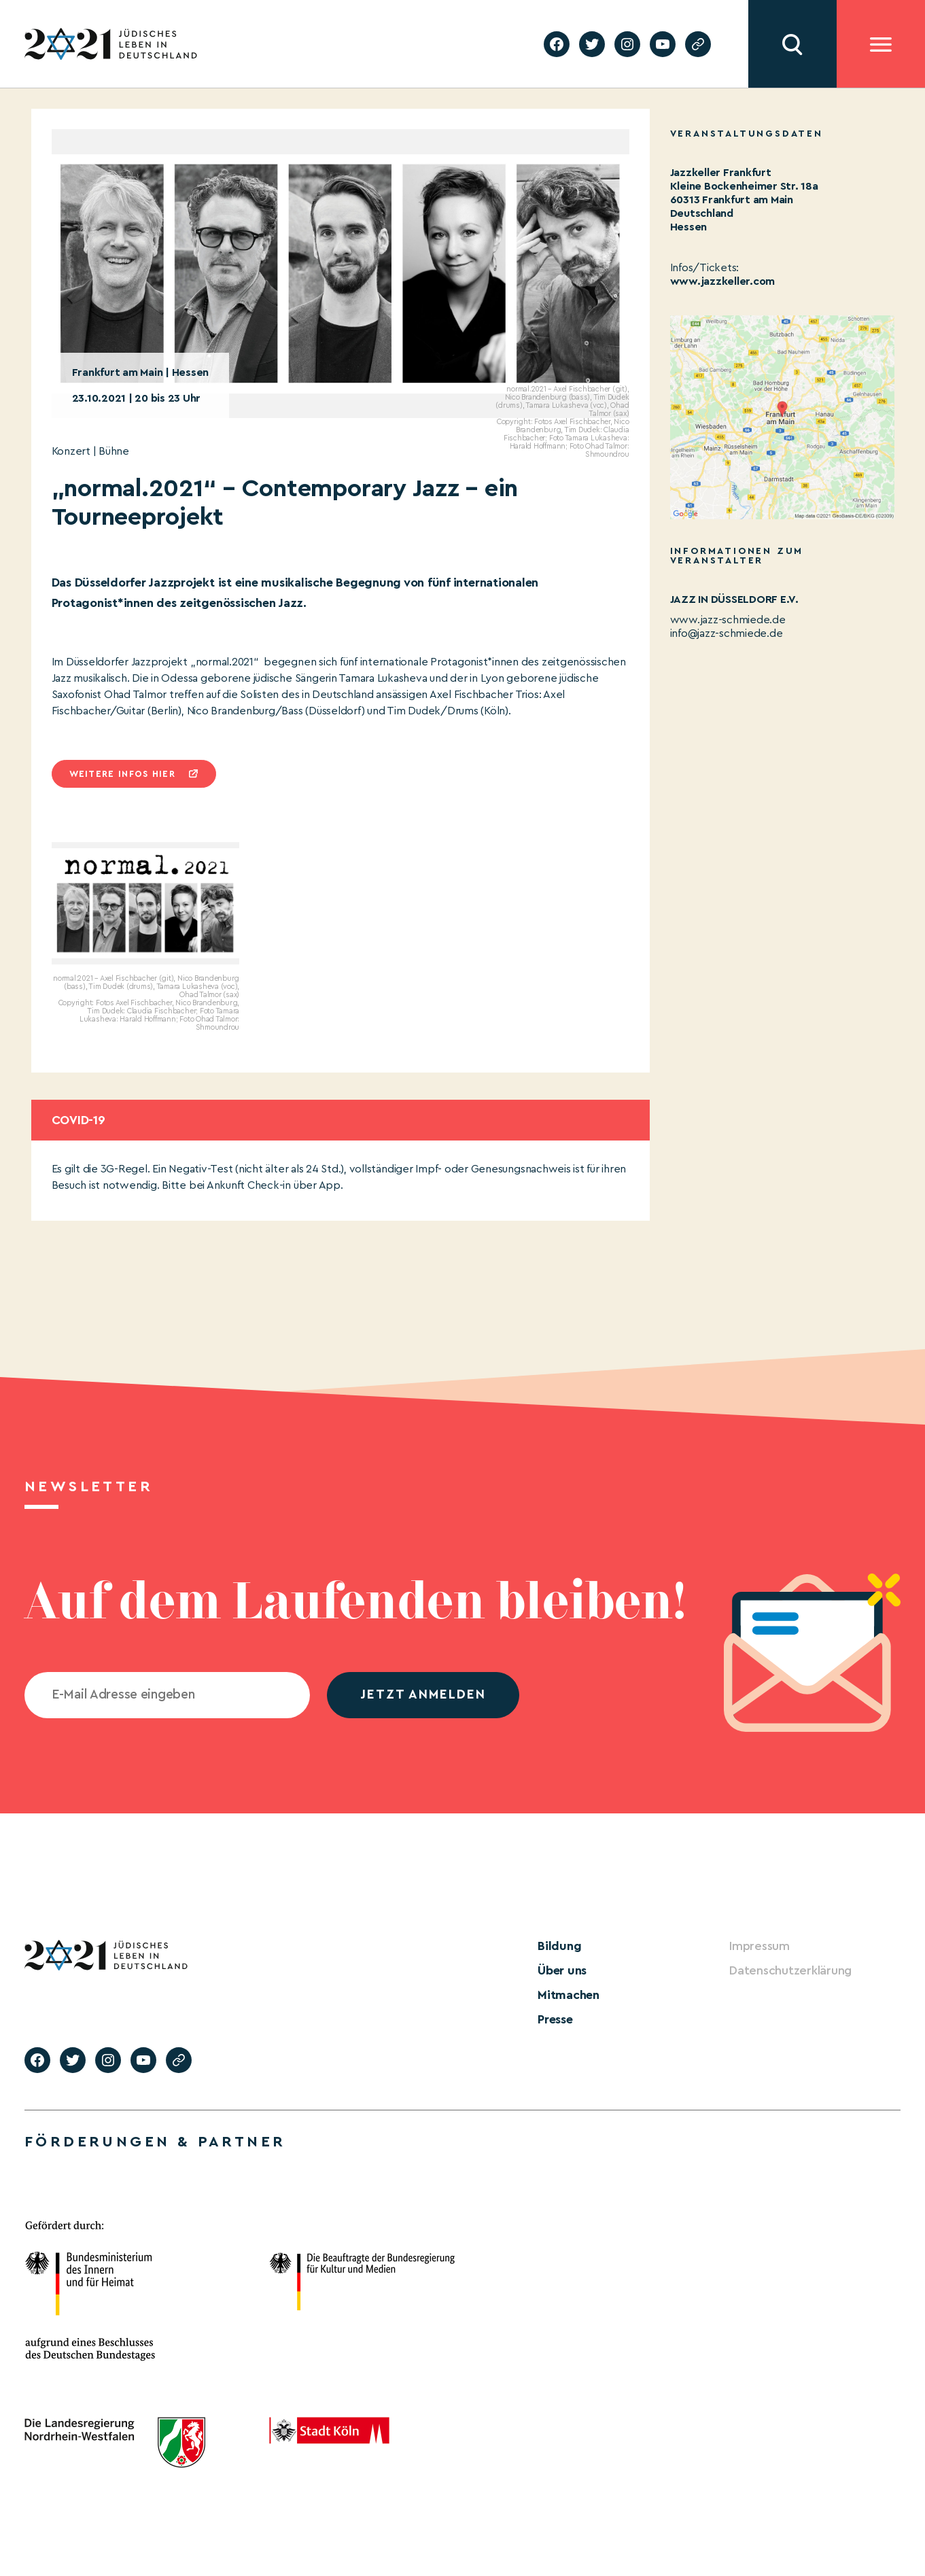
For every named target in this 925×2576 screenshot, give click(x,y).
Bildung (559, 1946)
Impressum (759, 1946)
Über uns (562, 1970)
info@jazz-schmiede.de (726, 633)
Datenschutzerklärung (790, 1970)
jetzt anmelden (423, 1694)
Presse (555, 2019)
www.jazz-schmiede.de (728, 619)
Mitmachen (568, 1995)
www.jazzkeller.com (722, 281)
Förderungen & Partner (154, 2141)
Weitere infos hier (122, 773)
